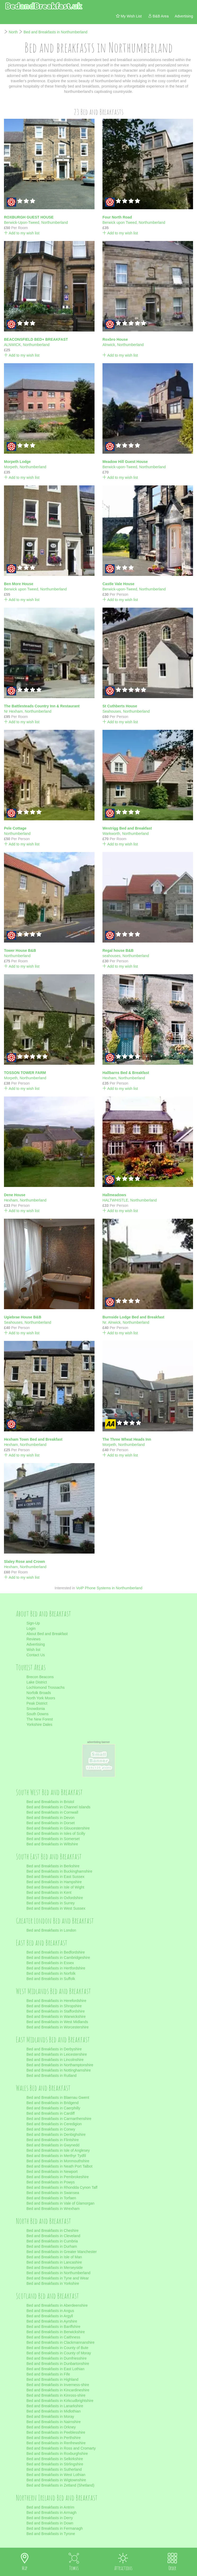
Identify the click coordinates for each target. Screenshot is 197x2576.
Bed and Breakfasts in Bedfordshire (55, 1952)
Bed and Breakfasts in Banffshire (53, 2326)
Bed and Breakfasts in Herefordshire (56, 2001)
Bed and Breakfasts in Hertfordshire (55, 1968)
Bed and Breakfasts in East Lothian (55, 2369)
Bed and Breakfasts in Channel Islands (58, 1807)
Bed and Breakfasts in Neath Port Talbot (59, 2166)
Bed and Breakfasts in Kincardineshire (57, 2390)
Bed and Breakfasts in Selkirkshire (54, 2459)
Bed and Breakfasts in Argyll (49, 2316)
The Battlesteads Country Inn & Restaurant (42, 706)
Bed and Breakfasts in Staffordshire (55, 2011)
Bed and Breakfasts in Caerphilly (53, 2108)
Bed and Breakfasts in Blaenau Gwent (57, 2097)
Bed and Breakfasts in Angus (50, 2311)
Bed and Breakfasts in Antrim (50, 2507)
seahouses (111, 956)
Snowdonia (35, 1708)
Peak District (36, 1703)
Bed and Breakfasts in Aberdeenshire (57, 2305)
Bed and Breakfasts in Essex (50, 1963)
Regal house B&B (117, 950)
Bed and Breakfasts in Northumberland (55, 32)
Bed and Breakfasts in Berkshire (52, 1866)
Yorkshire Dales (39, 1724)
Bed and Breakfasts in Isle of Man (54, 2257)
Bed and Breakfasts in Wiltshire (52, 1844)
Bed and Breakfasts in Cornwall (52, 1812)
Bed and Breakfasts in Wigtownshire (56, 2480)
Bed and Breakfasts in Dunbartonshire (57, 2363)
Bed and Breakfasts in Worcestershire (57, 2027)
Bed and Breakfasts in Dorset (50, 1823)
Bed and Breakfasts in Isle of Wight (55, 1887)
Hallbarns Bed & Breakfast (125, 1073)
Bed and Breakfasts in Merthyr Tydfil (56, 2156)
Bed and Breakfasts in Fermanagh (54, 2528)
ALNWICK (12, 345)
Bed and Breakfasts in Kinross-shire (56, 2395)
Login (30, 1628)
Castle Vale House (118, 584)
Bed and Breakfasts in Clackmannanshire (60, 2342)
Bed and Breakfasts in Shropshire (54, 2006)
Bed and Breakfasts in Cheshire (52, 2230)
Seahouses (111, 711)
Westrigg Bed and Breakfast (127, 828)
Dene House (14, 1195)
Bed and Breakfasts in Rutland (51, 2075)
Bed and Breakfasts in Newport (52, 2171)
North (13, 32)
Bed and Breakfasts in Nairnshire (53, 2422)
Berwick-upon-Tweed (119, 467)
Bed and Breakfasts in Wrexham (53, 2208)
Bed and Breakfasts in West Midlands (57, 2022)
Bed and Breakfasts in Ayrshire (51, 2321)
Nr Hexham (13, 711)
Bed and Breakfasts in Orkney (51, 2427)
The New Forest (39, 1719)
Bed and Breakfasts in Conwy (50, 2129)
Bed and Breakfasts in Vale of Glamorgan (60, 2203)
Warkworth (111, 833)
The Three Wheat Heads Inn (126, 1439)
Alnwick (108, 345)
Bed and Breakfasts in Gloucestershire (58, 1828)
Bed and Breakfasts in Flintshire (52, 2140)
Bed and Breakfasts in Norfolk (50, 1973)
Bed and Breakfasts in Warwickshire (56, 2016)
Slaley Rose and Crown (24, 1561)
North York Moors (40, 1698)
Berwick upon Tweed (119, 222)
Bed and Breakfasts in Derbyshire (54, 2049)
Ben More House (18, 584)
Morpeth (10, 467)
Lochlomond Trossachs (45, 1687)
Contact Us (35, 1655)
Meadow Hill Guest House (125, 461)
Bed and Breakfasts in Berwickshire (55, 2332)
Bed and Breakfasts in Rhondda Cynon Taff (61, 2187)
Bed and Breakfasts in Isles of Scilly (55, 1833)
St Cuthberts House (119, 706)
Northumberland (54, 222)
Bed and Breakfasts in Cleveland (53, 2236)
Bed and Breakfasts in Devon (50, 1817)
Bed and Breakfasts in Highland (52, 2379)
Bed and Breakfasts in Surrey (50, 1903)
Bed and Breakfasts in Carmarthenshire (58, 2119)
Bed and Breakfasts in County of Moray (58, 2353)
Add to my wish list (21, 233)
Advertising (35, 1644)
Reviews (33, 1639)
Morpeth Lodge (17, 461)
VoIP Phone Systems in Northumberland (109, 1588)
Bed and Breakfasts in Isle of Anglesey (58, 2150)
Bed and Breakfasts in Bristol (50, 1802)
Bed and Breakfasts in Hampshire (54, 1882)
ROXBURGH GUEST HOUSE (28, 217)
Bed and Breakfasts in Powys (50, 2182)
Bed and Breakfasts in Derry (49, 2518)
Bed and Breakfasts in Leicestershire (56, 2054)
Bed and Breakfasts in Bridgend (52, 2103)
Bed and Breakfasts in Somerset (53, 1839)
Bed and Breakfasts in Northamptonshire (59, 2065)
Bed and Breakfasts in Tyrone (50, 2534)
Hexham (109, 1078)
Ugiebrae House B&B (22, 1317)
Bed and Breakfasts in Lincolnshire (55, 2060)
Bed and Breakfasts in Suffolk (50, 1979)
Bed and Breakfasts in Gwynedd (52, 2145)
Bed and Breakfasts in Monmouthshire (57, 2161)
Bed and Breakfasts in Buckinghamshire (59, 1871)
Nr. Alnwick (111, 1322)
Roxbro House (115, 339)
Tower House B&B (20, 950)
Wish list (33, 1649)
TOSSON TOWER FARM (25, 1073)
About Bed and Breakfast (47, 1634)
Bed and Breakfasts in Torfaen (51, 2198)
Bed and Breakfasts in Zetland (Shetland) (60, 2485)
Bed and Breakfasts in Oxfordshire (54, 1898)
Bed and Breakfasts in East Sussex (55, 1876)
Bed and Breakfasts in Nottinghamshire (58, 2070)
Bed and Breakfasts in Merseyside (54, 2267)
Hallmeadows (114, 1195)
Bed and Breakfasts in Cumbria (52, 2241)
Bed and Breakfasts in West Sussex (55, 1908)
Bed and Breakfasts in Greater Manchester (61, 2252)
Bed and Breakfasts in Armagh (51, 2512)
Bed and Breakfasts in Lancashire (54, 2262)
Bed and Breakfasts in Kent (48, 1892)
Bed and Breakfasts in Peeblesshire (55, 2432)
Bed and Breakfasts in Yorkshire (52, 2283)
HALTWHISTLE (115, 1200)
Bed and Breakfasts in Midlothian (53, 2411)
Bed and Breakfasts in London (51, 1930)
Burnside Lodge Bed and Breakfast (133, 1317)
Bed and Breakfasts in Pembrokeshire (57, 2177)
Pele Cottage (15, 828)
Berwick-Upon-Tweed (21, 222)
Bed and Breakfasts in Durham (51, 2246)
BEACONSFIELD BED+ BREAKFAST (36, 339)
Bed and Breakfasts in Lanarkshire (54, 2406)
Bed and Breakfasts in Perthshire (53, 2438)
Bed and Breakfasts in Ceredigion (54, 2124)
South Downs (37, 1714)
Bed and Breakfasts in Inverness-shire (57, 2385)
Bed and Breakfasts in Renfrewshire (56, 2443)
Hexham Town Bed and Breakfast (33, 1439)
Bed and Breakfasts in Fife (48, 2374)
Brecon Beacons (40, 1677)
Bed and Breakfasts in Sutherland (54, 2469)
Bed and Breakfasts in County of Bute (57, 2348)
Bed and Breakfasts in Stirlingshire (54, 2464)
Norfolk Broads (38, 1693)
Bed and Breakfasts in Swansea (52, 2193)
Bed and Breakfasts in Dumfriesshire (56, 2358)
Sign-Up (33, 1623)
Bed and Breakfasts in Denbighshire (56, 2134)
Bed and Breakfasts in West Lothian (55, 2475)
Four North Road (117, 217)
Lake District (36, 1682)
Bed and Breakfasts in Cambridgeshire (58, 1957)
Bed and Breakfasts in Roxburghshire (57, 2453)
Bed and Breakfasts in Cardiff (50, 2113)
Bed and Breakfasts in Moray (50, 2416)
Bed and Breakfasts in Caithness (53, 2337)
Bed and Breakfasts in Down (49, 2523)
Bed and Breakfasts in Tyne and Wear (57, 2278)
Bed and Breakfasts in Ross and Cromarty (61, 2448)
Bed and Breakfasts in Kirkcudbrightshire (59, 2400)
